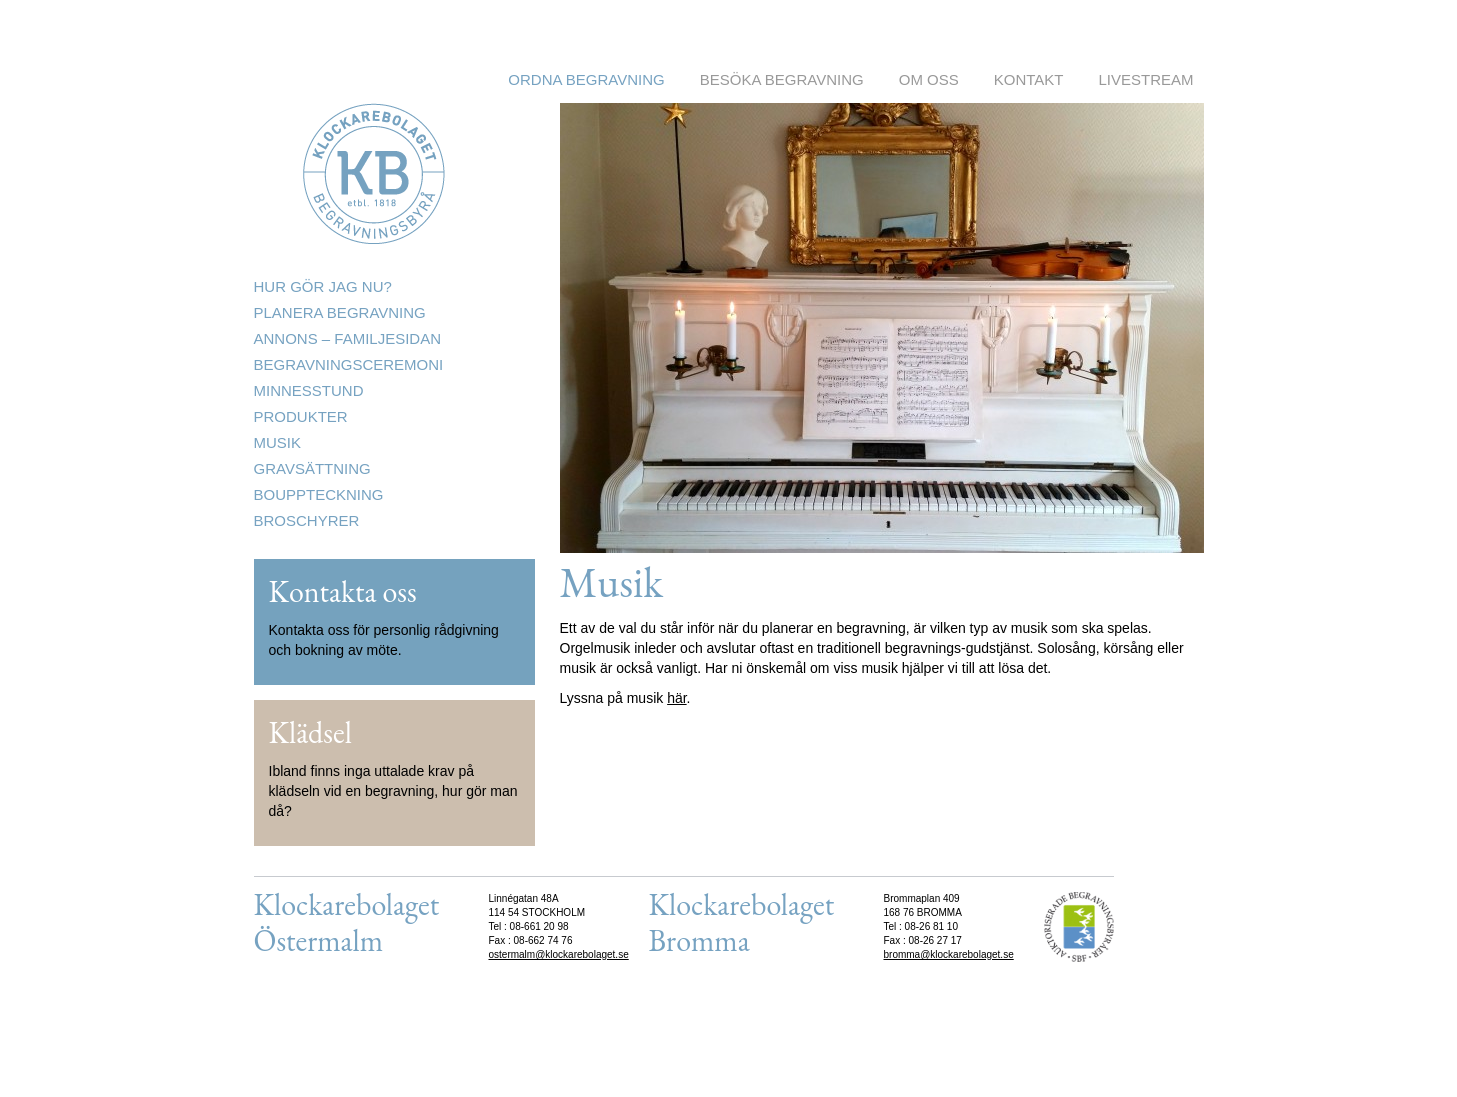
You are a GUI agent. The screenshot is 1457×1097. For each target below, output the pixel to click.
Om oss (929, 79)
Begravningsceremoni (349, 364)
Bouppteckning (319, 494)
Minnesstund (309, 390)
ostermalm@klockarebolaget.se (559, 954)
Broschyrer (307, 520)
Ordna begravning (586, 79)
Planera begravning (340, 312)
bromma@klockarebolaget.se (949, 954)
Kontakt (1029, 79)
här (676, 698)
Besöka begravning (782, 79)
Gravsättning (312, 468)
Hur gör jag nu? (323, 286)
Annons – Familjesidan (348, 338)
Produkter (301, 416)
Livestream (1145, 79)
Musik (278, 442)
